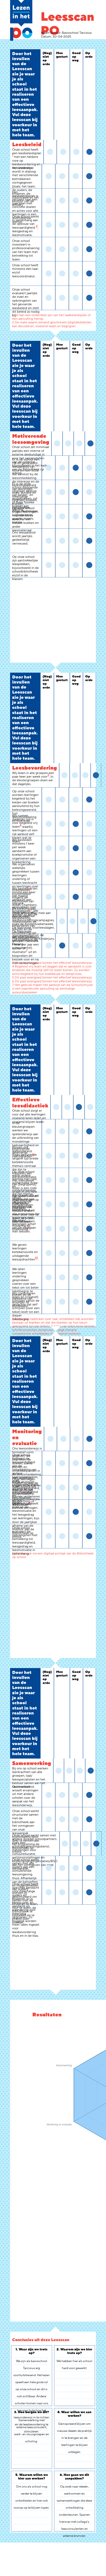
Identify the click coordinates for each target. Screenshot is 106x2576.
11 (29, 1503)
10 (36, 1258)
